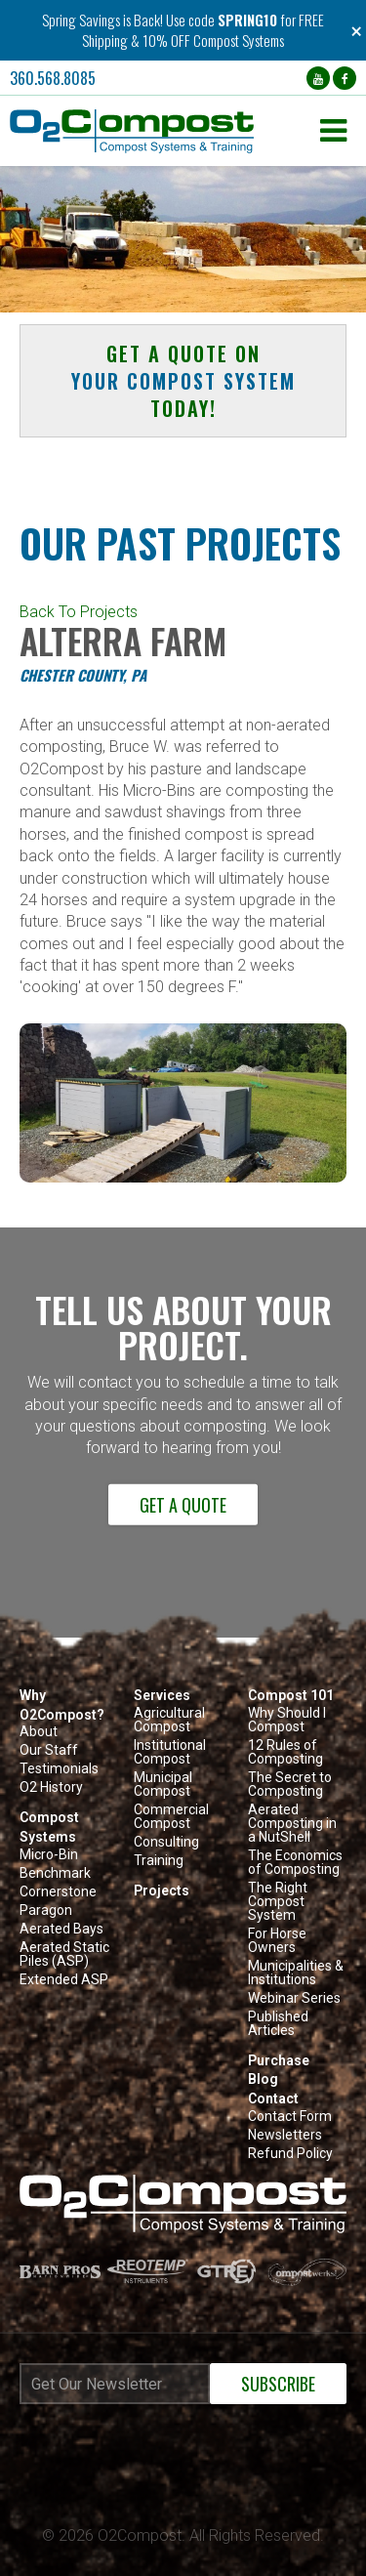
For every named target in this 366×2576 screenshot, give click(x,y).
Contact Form (290, 2116)
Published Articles (278, 2024)
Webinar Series (294, 1998)
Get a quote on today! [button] (183, 381)
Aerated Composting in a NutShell (292, 1824)
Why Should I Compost (287, 1720)
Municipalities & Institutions (296, 1973)
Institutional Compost (170, 1752)
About (39, 1731)
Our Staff (49, 1750)
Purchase (278, 2060)
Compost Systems (49, 1827)
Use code (192, 19)
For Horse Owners (277, 1941)
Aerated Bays (61, 1929)
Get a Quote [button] (183, 1504)
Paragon (46, 1910)
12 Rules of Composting (285, 1752)
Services (162, 1695)
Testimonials (59, 1769)
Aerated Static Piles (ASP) (64, 1954)
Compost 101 (291, 1695)
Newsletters (285, 2135)
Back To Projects (79, 611)
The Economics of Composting (295, 1863)
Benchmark (55, 1873)
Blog (263, 2079)
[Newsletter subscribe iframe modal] (183, 2436)
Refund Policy (290, 2153)
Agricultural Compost (169, 1720)
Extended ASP (64, 1980)
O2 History (51, 1787)
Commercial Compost (171, 1817)
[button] (160, 131)
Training (158, 1860)
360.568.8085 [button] (53, 78)
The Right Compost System (277, 1902)
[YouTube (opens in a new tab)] (318, 78)
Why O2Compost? (62, 1705)
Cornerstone (58, 1892)
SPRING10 (247, 19)
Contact (273, 2098)
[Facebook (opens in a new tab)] (344, 78)
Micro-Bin (49, 1855)
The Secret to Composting (290, 1784)
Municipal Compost (163, 1784)
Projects (161, 1890)
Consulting (166, 1842)
